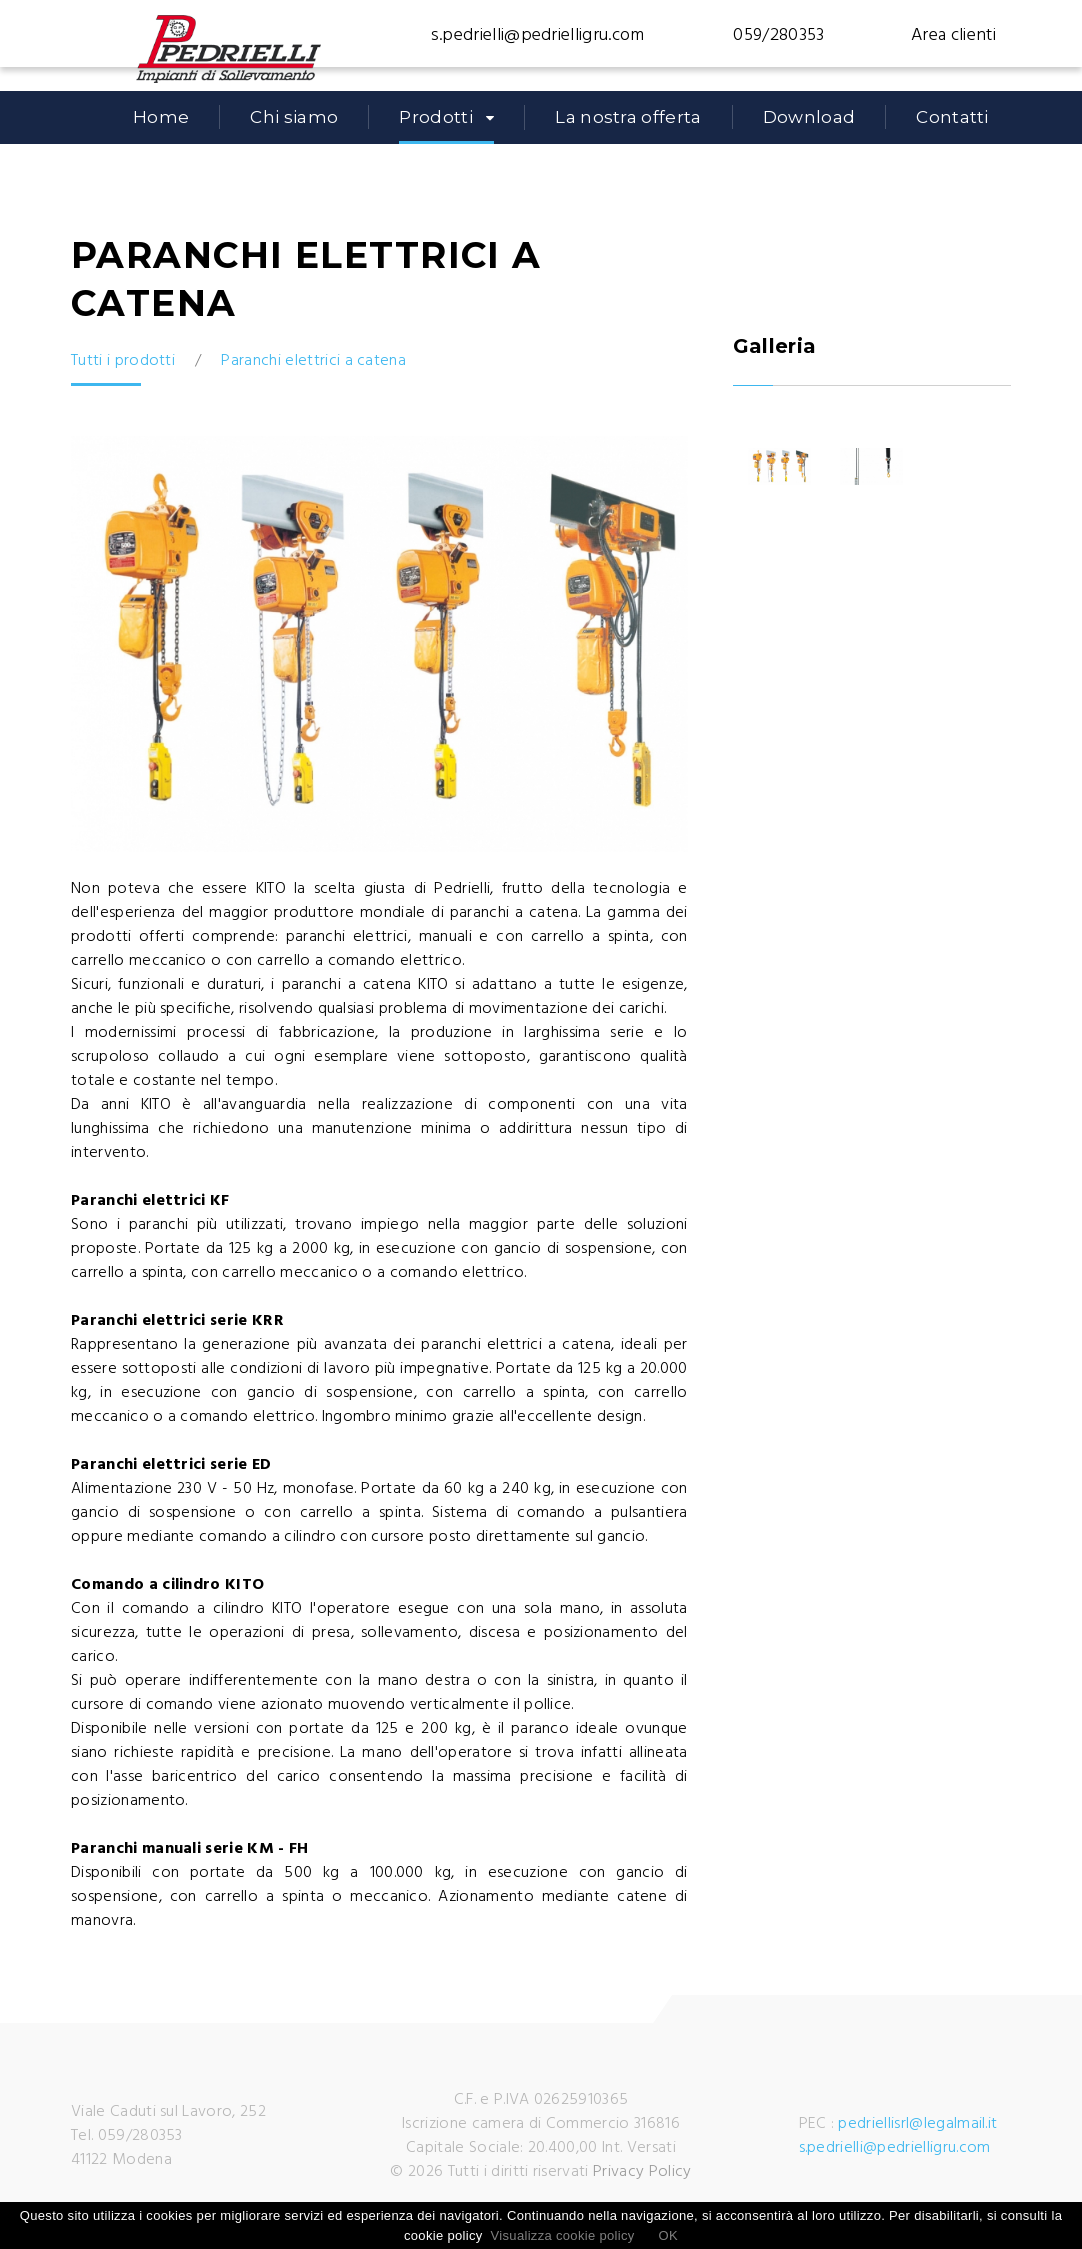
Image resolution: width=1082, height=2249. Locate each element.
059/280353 (778, 35)
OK (668, 2235)
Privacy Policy (642, 2172)
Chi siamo (294, 117)
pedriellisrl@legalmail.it (917, 2124)
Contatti (952, 117)
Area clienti (953, 35)
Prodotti (436, 117)
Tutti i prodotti (123, 361)
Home (161, 117)
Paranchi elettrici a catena (313, 361)
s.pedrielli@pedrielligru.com (538, 35)
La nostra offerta (628, 117)
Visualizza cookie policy (563, 2235)
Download (809, 117)
